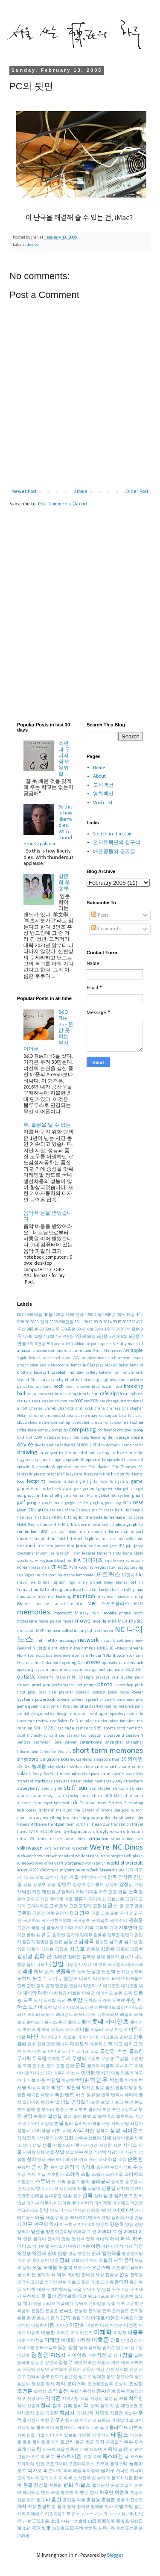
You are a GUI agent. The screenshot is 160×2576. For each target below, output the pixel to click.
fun (113, 1482)
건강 (112, 1892)
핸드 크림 (50, 2493)
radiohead (82, 1706)
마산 (33, 2037)
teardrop (135, 1803)
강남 (51, 1885)
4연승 (68, 1337)
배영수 (47, 2095)
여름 (85, 2246)
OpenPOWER (89, 1663)
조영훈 (24, 2391)
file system (72, 1474)
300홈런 (68, 1329)
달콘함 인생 (66, 1986)
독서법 (49, 2001)
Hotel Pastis (28, 1525)
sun (83, 1788)
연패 (96, 2253)
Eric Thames (124, 1467)
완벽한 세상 (92, 2275)
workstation (95, 1863)
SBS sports (104, 1728)
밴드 (69, 2095)
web (21, 1856)
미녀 (119, 2066)
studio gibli (51, 1789)
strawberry (133, 1781)
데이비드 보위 (109, 1993)
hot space (134, 1518)
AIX (116, 1344)
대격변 (85, 1986)
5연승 (102, 1336)
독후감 (74, 2000)
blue (121, 1380)
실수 (77, 2196)
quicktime (49, 1706)
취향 (45, 2421)
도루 (27, 2000)
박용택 (34, 2088)
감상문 (125, 1877)
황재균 (83, 2507)
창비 (77, 2406)
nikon (75, 1648)
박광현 (67, 2081)
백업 (59, 2095)
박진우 (58, 2088)
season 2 (96, 1735)
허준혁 (122, 2492)
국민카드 (31, 1921)
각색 (102, 1878)
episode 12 (95, 1460)
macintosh (84, 1596)
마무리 (136, 2029)
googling (97, 1503)
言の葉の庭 (127, 2529)
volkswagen (30, 1848)
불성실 (55, 2116)
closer (138, 1416)
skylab (75, 1767)
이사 (104, 2326)
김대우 (86, 1935)
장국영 (23, 2363)
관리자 (61, 1913)
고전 (73, 1906)
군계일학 (100, 1921)
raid (107, 1706)
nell (40, 1640)
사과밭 (94, 2124)
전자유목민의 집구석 (116, 842)
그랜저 (23, 1928)
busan (93, 1394)
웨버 (27, 2304)
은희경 (136, 2311)
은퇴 (106, 2311)
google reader (76, 1503)
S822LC (50, 1728)
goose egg (113, 1503)
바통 (41, 2081)
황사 (71, 2507)
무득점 (39, 2059)
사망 (125, 2124)
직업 (84, 2399)
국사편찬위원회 (56, 1921)
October (23, 1663)
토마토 (38, 2442)
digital (69, 1445)
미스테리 (43, 2073)
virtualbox (98, 1839)
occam (122, 1656)
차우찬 (136, 2398)
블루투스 (124, 2117)
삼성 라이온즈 (126, 2130)
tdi (74, 1803)
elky (35, 1460)
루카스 (29, 2030)
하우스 (70, 2478)
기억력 (101, 1928)
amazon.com (44, 1351)
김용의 (33, 1949)
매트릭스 (98, 2044)
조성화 (120, 2384)
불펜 (77, 2117)
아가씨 (32, 2203)
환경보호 (46, 2507)
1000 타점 (34, 1315)
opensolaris (112, 1663)
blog (95, 1380)
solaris (24, 1773)
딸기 (57, 2007)
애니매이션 (122, 2210)
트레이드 (26, 2449)
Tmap (96, 1824)
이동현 (37, 2326)
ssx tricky (134, 1774)
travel (137, 1824)
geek (77, 1489)
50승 (91, 1337)
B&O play (95, 1365)
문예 (50, 2066)
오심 (37, 2268)
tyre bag (70, 1832)
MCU (138, 1604)
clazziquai (108, 1416)
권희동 (136, 1920)
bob (38, 1387)
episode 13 (116, 1460)
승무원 (131, 2182)
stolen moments (97, 1781)
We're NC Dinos (116, 1848)
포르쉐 (37, 2457)
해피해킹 (31, 2493)
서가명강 (89, 2146)
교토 (105, 1913)
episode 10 (75, 1460)
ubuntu (85, 1831)
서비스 (130, 2145)
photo (105, 1685)
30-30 (39, 1329)
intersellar (126, 1539)
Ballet (123, 1365)
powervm (79, 1700)
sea (62, 1736)
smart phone (117, 1767)
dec (76, 1438)
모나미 (68, 2052)
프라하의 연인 (30, 2464)
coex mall (122, 1423)
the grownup (91, 1818)
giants (66, 1496)
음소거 (43, 2318)
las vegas (97, 1567)
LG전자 (128, 1575)
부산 (106, 2110)
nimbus (88, 1648)
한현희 (55, 2485)
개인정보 (51, 1892)
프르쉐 (102, 2464)
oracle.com (73, 1670)
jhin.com (40, 1553)
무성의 (79, 2059)
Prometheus (123, 1700)
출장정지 (31, 2421)
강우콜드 (95, 1885)
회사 (109, 2507)
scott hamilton (130, 1728)
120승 (59, 1315)
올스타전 (26, 2275)
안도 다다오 (61, 2211)
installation (44, 1539)
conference (107, 1430)
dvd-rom (88, 1453)
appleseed (51, 1358)
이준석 (23, 2341)
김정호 (61, 1949)
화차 (21, 2507)
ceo (102, 1401)
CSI (29, 1438)
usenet (56, 1839)
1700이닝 (93, 1315)
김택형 (88, 1957)
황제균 (96, 2507)
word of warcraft (49, 1863)
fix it (129, 1474)
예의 (93, 2261)
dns (101, 1445)
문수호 (38, 2066)
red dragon (97, 1714)
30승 (99, 1329)
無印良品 (61, 2529)
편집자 (23, 2457)
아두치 (46, 2203)
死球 (36, 2529)
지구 (21, 2399)
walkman (61, 1848)
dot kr (138, 1445)
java (105, 1546)
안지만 (79, 2211)
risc (53, 1721)
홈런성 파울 (74, 2500)
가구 (138, 1870)
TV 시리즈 (43, 1831)
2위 (29, 1329)
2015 (117, 1322)
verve (70, 1839)
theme (40, 1824)
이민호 (76, 2325)
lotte (44, 1590)
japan (81, 1546)
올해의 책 (46, 2275)
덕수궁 (88, 1993)
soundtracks (76, 1774)
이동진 (113, 2318)
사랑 (106, 2124)
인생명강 (129, 2341)
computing (82, 1430)
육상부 (23, 2311)
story (117, 1781)
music (136, 1621)
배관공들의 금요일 (114, 851)
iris (41, 1546)
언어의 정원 (58, 2239)
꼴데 (100, 1957)
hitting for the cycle (83, 1517)
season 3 (115, 1735)
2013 (97, 1322)
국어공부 (81, 1921)
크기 (50, 2428)
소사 (102, 2160)
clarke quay (86, 1415)
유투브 (122, 2304)
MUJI (122, 1621)
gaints (123, 1482)
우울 (77, 2290)
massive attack (50, 1604)
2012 (88, 1322)
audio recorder (52, 1365)
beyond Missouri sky (35, 1380)
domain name (118, 1445)
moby (138, 1613)
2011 (79, 1322)
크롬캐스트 (65, 2428)
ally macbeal (131, 1344)
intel (61, 1539)
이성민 (131, 2325)
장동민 (37, 2363)
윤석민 (66, 2311)
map (139, 1597)
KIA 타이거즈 (88, 1560)
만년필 (125, 2037)
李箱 (26, 2529)
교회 (114, 1913)
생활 (47, 2145)
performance (63, 1685)
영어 (45, 2261)
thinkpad (56, 1824)
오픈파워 (120, 2268)
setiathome (91, 1742)
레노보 (47, 2015)
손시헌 (40, 2167)
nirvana (135, 1648)
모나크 (82, 2052)
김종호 (77, 1949)
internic (109, 1539)
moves (67, 1621)
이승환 (48, 2333)
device (32, 244)
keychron (65, 1561)
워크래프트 (98, 2297)
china (100, 1408)
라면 (89, 2007)
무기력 (24, 2059)
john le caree (84, 1553)
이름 (49, 2325)
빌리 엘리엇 (75, 2124)
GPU (127, 1503)
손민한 (135, 2159)
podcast (98, 1692)
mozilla (99, 1621)
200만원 (66, 1322)
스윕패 (98, 2175)
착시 (21, 2406)
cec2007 (76, 1401)
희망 (119, 2507)
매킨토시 (79, 2044)
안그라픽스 (27, 2211)
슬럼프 (73, 2182)
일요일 (94, 2348)
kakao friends (109, 1553)
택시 (105, 2435)
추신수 (130, 2413)
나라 (40, 1965)
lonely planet (89, 1583)
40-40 (27, 1337)
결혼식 (81, 1899)
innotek (24, 1539)
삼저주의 (45, 2138)
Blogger (115, 2555)
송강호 (88, 2167)
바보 (31, 2080)
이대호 (98, 2318)
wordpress (74, 1863)
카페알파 (119, 2421)
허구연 (106, 2492)
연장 (72, 2254)
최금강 (67, 2413)
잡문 (138, 2356)
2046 (135, 1322)
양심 (129, 2225)
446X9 (49, 1337)
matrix (77, 1604)
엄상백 (78, 2239)
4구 (58, 1337)
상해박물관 (123, 2138)
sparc (105, 1774)
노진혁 (109, 1972)
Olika (46, 1663)
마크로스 (109, 2037)
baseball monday (67, 1372)
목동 (122, 2051)
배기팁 (33, 2095)
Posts (100, 915)
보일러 (107, 2102)
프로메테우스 (81, 2464)
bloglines (108, 1380)
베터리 (131, 2095)
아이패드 (120, 2203)
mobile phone (117, 1613)
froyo (103, 1482)
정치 (50, 2384)
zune (120, 1870)
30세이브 (85, 1329)
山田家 (94, 2521)
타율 (40, 2435)
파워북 (110, 2449)
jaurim (93, 1546)
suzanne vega (42, 1796)
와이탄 (73, 2275)
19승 (130, 1315)
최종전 (116, 2413)
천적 (94, 2406)
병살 (65, 2102)
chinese (113, 1408)
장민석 (51, 2363)
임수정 (136, 2348)
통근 (80, 2442)
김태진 (74, 1957)
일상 (73, 2348)
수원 (138, 2167)
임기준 (108, 2348)
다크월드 (134, 1979)
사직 (78, 2130)
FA (140, 1467)
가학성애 (87, 1878)
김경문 (43, 1935)
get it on (130, 1489)
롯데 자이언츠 (110, 2022)
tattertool (61, 1803)
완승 (124, 2275)
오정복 (65, 2268)
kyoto (83, 1568)
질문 (108, 2399)
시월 (82, 2189)
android (64, 1350)
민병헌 (88, 2073)
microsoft (63, 1613)
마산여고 (49, 2037)
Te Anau (88, 1803)
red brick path (131, 1706)
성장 (41, 2160)
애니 (105, 2211)
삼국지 (102, 2131)
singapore (27, 1759)
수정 (21, 2175)
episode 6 (25, 1467)
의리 (85, 2318)
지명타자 (35, 2399)
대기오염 (129, 1986)
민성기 (103, 2073)
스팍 (61, 2182)
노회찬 (122, 1972)
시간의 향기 (33, 2189)
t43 (116, 1796)
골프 (113, 1906)
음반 (31, 2318)
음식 (55, 2318)
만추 (31, 2044)
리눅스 (57, 2030)
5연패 (114, 1337)
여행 (95, 2246)
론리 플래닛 (69, 2022)
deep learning (93, 1438)
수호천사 (55, 2175)
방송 (133, 2088)
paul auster (122, 1677)
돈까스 (90, 2001)
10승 (48, 1315)
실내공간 (52, 2196)
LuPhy (129, 1590)
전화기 (56, 2377)
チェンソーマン (86, 2514)
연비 (52, 2253)
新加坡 (108, 2521)
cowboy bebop (130, 1430)
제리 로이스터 (71, 2384)
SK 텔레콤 (35, 1767)
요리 (104, 2282)
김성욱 (86, 1942)
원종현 (126, 2297)
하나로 (122, 2471)
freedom (54, 1482)
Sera (58, 1742)
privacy (105, 1700)
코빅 (138, 2421)
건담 (122, 1892)
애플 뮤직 (55, 2218)
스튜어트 (45, 2181)
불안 (67, 2117)
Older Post (136, 491)
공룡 (138, 1906)
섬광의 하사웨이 (122, 2152)
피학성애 (90, 2471)
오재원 (50, 2268)
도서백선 (103, 785)
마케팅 (93, 2037)
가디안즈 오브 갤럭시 (37, 1878)
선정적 (90, 2152)
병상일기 (80, 2102)
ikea (72, 1532)
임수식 (122, 2348)
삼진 (59, 2138)
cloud (22, 1422)
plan (52, 1692)
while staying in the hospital (100, 1856)
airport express (99, 1344)
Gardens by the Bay (48, 1489)
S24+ (38, 1728)
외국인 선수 (55, 2282)
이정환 (119, 2333)
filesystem (93, 1474)
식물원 (93, 2189)
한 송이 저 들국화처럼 (112, 2478)
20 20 (24, 1322)
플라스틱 (118, 2464)
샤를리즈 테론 (66, 2146)
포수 (50, 2457)
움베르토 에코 (72, 2296)
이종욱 (135, 2332)
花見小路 (107, 2529)
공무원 (24, 1913)
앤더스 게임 (99, 2218)
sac (61, 1728)
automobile (76, 1365)
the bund (64, 1810)
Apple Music (29, 1358)
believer (105, 1373)
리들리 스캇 (101, 2030)
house (46, 1525)
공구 (129, 1906)
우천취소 (31, 2297)
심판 (108, 2196)
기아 (79, 1928)
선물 (50, 2152)
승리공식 (100, 2182)
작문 (91, 2356)
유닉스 (81, 2304)
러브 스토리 (28, 2015)
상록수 (81, 2138)
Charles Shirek (42, 1408)
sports (117, 1773)
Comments (106, 929)
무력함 (53, 2059)
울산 (51, 2296)
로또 (21, 2022)
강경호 (39, 1885)
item (49, 1546)
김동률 (99, 1935)
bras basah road (107, 1387)
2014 (107, 1322)
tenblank (46, 1810)
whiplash (134, 1856)
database (52, 1438)
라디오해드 (73, 2007)
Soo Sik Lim (53, 1774)
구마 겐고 (129, 1913)
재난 (78, 2363)
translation (121, 1825)
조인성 (40, 2391)
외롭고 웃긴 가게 (83, 2282)
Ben (117, 1373)
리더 (69, 2030)
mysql (86, 1631)
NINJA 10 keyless (112, 1648)
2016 (126, 1322)
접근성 (70, 2377)
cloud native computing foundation (59, 1423)
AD (70, 1344)
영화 (64, 2260)
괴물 (95, 1913)
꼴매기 (112, 1957)
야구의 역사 (46, 2224)
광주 (84, 1913)
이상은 (116, 2326)
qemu (22, 1706)
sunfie (23, 1796)
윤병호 (51, 2311)
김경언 (58, 1935)
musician (26, 1631)
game (137, 1481)
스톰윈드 (25, 2182)
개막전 (24, 1892)
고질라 (85, 1906)
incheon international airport (115, 1532)
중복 (120, 2391)
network (88, 1640)
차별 (123, 2399)
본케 (21, 2110)
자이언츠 (76, 2355)
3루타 (109, 1329)
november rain (75, 1656)
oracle (56, 1669)
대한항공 (58, 1993)
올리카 (136, 2268)
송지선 (102, 2167)
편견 (138, 2450)
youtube (72, 1870)
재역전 (89, 2363)
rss (140, 1721)
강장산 (126, 1885)
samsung (84, 1728)
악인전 (136, 2203)
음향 (76, 2318)
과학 (50, 1913)
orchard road (111, 1669)
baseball (41, 1372)
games (23, 1489)
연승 (62, 2253)
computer (60, 1430)
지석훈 (53, 2398)
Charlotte (65, 1408)
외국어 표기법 (30, 2282)
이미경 (61, 2326)
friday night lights (80, 1482)
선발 (59, 2152)
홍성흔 (108, 2500)
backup (111, 1365)
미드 (129, 2066)
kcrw (33, 1561)
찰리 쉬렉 (62, 2406)
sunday (136, 1789)
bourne (72, 1387)
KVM (73, 1568)
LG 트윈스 (107, 1575)
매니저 (62, 2044)
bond (47, 1387)
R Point (65, 1706)
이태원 (68, 2340)
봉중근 (61, 2110)
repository (116, 1714)
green (21, 1510)
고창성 (100, 1906)
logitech (59, 1583)
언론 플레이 (34, 2239)
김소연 (101, 1942)
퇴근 (89, 2442)
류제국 (43, 2030)
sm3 (99, 1767)
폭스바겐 (112, 2456)
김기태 (72, 1935)
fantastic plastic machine (39, 1474)
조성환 (136, 2384)
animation (82, 1351)
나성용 (71, 1965)
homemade (114, 1517)
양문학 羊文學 (64, 883)
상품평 (94, 2138)
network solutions (117, 1641)
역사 (128, 2246)
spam (94, 1774)
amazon (24, 1350)
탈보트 (70, 2435)
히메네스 (35, 2514)
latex (111, 1568)
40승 (38, 1336)
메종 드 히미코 (46, 2052)
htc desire (80, 1525)
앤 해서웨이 (75, 2218)
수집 (41, 2175)
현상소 (136, 2493)
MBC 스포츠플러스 (108, 1604)
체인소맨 (129, 2406)
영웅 (54, 2261)
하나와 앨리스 (39, 2478)
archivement (119, 1358)
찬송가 (33, 2406)
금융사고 (55, 1928)
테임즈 (120, 2435)
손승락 (23, 2167)
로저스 (50, 2022)
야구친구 (68, 2225)
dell (111, 1437)
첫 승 (114, 2406)
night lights (58, 1648)
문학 (80, 2065)
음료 (21, 2318)
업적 (90, 2239)
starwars (61, 1781)
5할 (124, 1337)
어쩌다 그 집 (109, 2232)
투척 (138, 2442)
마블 (21, 2037)
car (20, 1401)
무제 (27, 2066)
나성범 (55, 1964)
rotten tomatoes (122, 1721)
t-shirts (96, 1796)
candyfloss (133, 1394)
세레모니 (55, 2160)
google (33, 1503)
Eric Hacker (99, 1467)
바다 (21, 2081)
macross (105, 1597)
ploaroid (83, 1692)
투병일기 (114, 2442)
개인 (36, 1892)
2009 (53, 1322)
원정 (115, 2297)
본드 (138, 2102)
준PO (101, 2391)
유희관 (136, 2304)
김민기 (127, 1935)
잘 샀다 (115, 2356)
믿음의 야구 (132, 2073)
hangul (136, 1510)
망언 (51, 2044)
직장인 (96, 2399)
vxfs (48, 1848)
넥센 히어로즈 (38, 1971)
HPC (57, 1525)
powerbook (45, 1699)
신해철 (37, 2196)
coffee (137, 1422)
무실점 (122, 2059)
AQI (76, 1358)
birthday (83, 1380)
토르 (27, 2442)
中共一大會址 (74, 2521)
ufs (96, 1832)
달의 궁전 (45, 1986)
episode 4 (135, 1460)
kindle (110, 1561)
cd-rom (61, 1401)
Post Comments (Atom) (62, 504)
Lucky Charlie (111, 1590)
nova (58, 1656)
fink (106, 1474)
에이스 (24, 2246)
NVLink (109, 1655)
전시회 (121, 2370)
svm (60, 1796)
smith (137, 1767)
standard (25, 1781)
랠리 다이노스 (129, 2007)
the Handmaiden (120, 1818)
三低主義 (40, 2521)
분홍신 (40, 2117)
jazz (113, 1546)
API (126, 1351)
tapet (48, 1803)
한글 (27, 2485)
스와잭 (72, 2174)
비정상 (47, 2124)
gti (40, 1510)
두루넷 (118, 2001)
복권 (129, 2102)
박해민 (88, 2088)
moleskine (27, 1621)
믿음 (115, 2073)
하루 (58, 2478)
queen (34, 1706)
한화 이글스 (76, 2485)
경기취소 (97, 1899)
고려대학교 (37, 1906)
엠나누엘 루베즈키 (49, 2246)
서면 (117, 2146)
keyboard (47, 1560)
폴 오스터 (134, 2457)
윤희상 (94, 2311)
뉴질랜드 (68, 1979)
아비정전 (102, 2203)
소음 (122, 2160)
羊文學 (90, 2529)
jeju (129, 1546)
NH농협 (39, 1648)
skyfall (62, 1767)
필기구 (108, 2471)
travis (22, 1832)
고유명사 (58, 1906)
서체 (40, 2152)
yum (85, 1870)
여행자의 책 (112, 2246)
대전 (43, 1993)
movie (82, 1621)
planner (66, 1692)
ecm (128, 1453)
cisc (70, 1416)
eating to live (110, 1453)
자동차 (58, 2355)
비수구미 (30, 2124)
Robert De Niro (70, 1721)
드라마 (36, 2007)
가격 (129, 1870)
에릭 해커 (132, 2239)
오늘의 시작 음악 (116, 2260)
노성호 (94, 1972)
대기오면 (111, 1986)
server (71, 1742)
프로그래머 (56, 2464)
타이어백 (54, 2435)
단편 (30, 1986)
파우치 (49, 2450)
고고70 (131, 1899)
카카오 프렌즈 (97, 2421)
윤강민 (37, 2311)
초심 (39, 2413)
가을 (74, 1877)
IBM (43, 1531)
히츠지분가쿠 (57, 2514)
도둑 (128, 1993)
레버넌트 (64, 2015)
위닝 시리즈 (44, 2304)
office (36, 1663)
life (139, 1575)
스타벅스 (133, 2174)
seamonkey (76, 1736)
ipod (30, 1546)
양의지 (23, 2232)
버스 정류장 (88, 2095)
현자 (30, 2500)
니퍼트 (85, 1979)
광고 (74, 1913)
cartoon (32, 1401)
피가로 (35, 2471)
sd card (50, 1736)
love (77, 1590)
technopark (27, 1810)
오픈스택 (101, 2268)
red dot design (29, 1714)
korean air (40, 1568)
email (45, 1460)
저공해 (29, 2370)
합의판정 (100, 2485)
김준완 (108, 1949)
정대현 (99, 2377)
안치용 (93, 2211)
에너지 (102, 2239)
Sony (37, 1774)
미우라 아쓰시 (66, 2073)
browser (46, 1394)
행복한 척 (70, 2493)
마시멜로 (67, 2037)
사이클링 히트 (46, 2131)
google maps (53, 1503)
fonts (138, 1474)
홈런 (56, 2499)
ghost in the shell (41, 1495)
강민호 (64, 1885)
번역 (105, 2095)
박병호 (117, 2080)
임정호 (23, 2356)
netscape (68, 1640)
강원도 (111, 1885)
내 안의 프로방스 (109, 1965)
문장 (60, 2066)
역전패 (39, 2253)
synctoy (72, 1796)
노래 (81, 1972)
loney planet (115, 1583)
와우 (61, 2275)
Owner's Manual (54, 1677)
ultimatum (133, 1832)
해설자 (126, 2485)
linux (22, 1582)
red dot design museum (65, 1714)
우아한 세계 (34, 2290)
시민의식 (67, 2189)
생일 (36, 2146)
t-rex (84, 1796)
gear (69, 1489)
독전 (61, 2001)
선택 (102, 2152)
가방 (63, 1878)
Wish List (103, 803)
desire (137, 1437)
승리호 (117, 2182)
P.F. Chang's (82, 1677)
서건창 (105, 2146)
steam (75, 1781)
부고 (73, 2110)
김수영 (116, 1942)
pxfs (139, 1700)
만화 (41, 2044)
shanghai (114, 1742)
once (57, 1663)
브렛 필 (89, 2117)
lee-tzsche (66, 1575)
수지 (31, 2175)
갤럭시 (67, 1892)
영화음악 (79, 2261)
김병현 (42, 1942)
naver (108, 1631)
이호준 (100, 2340)
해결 (115, 2485)
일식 (83, 2348)
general (89, 1489)
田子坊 (76, 2529)
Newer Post (24, 491)
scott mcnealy (29, 1736)
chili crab (84, 1408)
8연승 (40, 1344)
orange (90, 1670)
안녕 (44, 2210)
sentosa (24, 1742)
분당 (27, 2116)
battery (91, 1373)
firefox (117, 1474)
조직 (52, 2391)
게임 (44, 1899)
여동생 (74, 2246)
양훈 (50, 2232)
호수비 (43, 2500)
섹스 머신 (88, 2160)
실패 (98, 2196)
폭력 (97, 2457)
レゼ (26, 2521)
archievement (94, 1358)
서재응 (29, 2152)
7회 (30, 1344)
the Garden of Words (93, 1810)
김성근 (71, 1942)
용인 (133, 2282)
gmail (137, 1495)
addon (79, 1344)
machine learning (54, 1597)
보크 (119, 2102)
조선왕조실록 (100, 2384)
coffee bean (26, 1430)
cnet (109, 1423)
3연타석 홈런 (128, 1329)
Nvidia (95, 1655)
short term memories (108, 1751)
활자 (61, 2507)
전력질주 (58, 2370)
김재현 (47, 1949)
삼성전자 (26, 2138)
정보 (110, 2377)
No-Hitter (26, 1655)
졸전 (63, 2391)
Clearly (125, 1416)
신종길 (109, 2189)
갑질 (27, 1885)
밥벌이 (121, 2088)
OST (139, 1670)
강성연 (79, 1885)
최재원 (102, 2413)
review (42, 1721)
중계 (111, 2391)
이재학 (103, 2332)
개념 (138, 1885)
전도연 (42, 2370)
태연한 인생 (89, 2435)
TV (30, 1831)
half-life (122, 1510)
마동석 (121, 2030)
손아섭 (56, 2167)
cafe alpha (111, 1393)
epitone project (71, 1467)
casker (48, 1401)
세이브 (71, 2160)
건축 (133, 1892)
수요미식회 (120, 2167)
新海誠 (122, 2521)
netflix (51, 1640)
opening (69, 1663)
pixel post (37, 1692)
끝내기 (126, 1957)
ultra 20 (25, 1839)
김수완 (131, 1942)
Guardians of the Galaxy (65, 1510)
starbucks (43, 1781)
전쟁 (133, 2370)
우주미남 (120, 2290)
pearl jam (41, 1685)
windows (25, 1863)
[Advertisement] (80, 629)
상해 (106, 2138)
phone (90, 1685)
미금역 (107, 2066)
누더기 (51, 1979)
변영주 (47, 2102)
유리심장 (96, 2304)
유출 (111, 2304)
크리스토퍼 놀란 (92, 2428)
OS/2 (129, 1670)
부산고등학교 (124, 2110)
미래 (138, 2066)
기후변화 (128, 1928)
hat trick (42, 1518)
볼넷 (30, 2110)
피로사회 (52, 2471)
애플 (39, 2218)
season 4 (134, 1735)
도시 (38, 2001)
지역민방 (70, 2399)
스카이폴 (114, 2175)
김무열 (113, 1935)
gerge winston (110, 1489)
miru (96, 1613)
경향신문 (115, 1899)
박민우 (99, 2080)
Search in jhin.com (113, 834)
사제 (67, 2131)
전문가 (74, 2370)
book (58, 1386)
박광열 (54, 2080)
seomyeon (42, 1742)
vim (81, 1839)
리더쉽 (82, 2029)
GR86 (138, 1503)
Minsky (81, 1613)
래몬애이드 (105, 2007)
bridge (31, 1394)
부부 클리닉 (90, 2110)
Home (81, 491)
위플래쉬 (64, 2304)
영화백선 (103, 794)
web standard (62, 1856)
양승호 (117, 2224)
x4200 (34, 1870)
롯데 (86, 2022)
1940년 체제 (114, 1315)
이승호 (33, 2333)
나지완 (85, 1965)
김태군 (43, 1956)
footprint (36, 1481)
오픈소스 (81, 2268)
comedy (44, 1430)
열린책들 (111, 2253)
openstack (133, 1663)
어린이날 (63, 2232)
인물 (115, 2340)
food (21, 1481)
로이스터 (35, 2022)
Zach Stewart (102, 1870)
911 (50, 1344)
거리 (80, 1892)
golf (21, 1502)
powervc (63, 1700)
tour (106, 1825)
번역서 (117, 2095)
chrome (36, 1416)
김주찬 (93, 1949)
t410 (108, 1796)
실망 (67, 2196)
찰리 (46, 2405)
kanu (127, 1553)
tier (87, 1825)
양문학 (102, 2225)
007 (20, 1315)
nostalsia (44, 1656)
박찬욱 (74, 2088)
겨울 (68, 1899)
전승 (110, 2370)
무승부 (93, 2059)
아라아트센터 (66, 2203)
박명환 (82, 2080)
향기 (94, 2493)
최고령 (51, 2413)
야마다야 (86, 2225)
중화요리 (134, 2391)
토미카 (52, 2442)
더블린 (74, 1993)
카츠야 (76, 2421)
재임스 (103, 2363)
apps (66, 1358)
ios (140, 1539)
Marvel (24, 1604)
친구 (55, 2420)
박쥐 (45, 2088)
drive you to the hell (60, 1453)
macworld (124, 1597)
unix (42, 1839)
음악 (66, 2318)
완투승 (136, 2275)
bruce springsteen (70, 1394)
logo (71, 1583)
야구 (27, 2224)
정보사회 (124, 2377)
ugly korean (111, 1831)
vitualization (122, 1839)
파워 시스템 (91, 2450)
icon (62, 1532)
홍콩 (120, 2500)
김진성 (24, 1956)
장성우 (65, 2363)
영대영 (32, 2261)
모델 (94, 2052)
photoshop (124, 1685)
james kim (64, 1546)
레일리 (126, 2015)
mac (139, 1590)
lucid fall (90, 1590)
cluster (98, 1423)
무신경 (107, 2059)
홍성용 (93, 2500)
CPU (20, 1437)
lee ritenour (45, 1575)
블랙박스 (106, 2117)
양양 (138, 2225)
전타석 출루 (38, 2377)
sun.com (120, 1789)
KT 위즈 (58, 1567)
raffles (97, 1706)
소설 (112, 2159)
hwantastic (101, 1525)
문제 (70, 2066)
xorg (50, 1870)
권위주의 (118, 1921)
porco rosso (118, 1692)
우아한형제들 (59, 2290)
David (67, 1438)
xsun (59, 1870)
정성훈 (38, 2384)
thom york (74, 1825)
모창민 (107, 2051)
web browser (37, 1856)
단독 (21, 1986)
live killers (39, 1583)
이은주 (86, 2333)
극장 (35, 1928)
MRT (112, 1621)
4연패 (80, 1336)
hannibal (25, 1518)
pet (79, 1685)
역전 (138, 2246)
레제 (138, 2015)
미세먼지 (25, 2073)
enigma (58, 1460)
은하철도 (120, 2311)
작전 (101, 2355)
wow (22, 1870)
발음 (100, 2088)
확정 (32, 2507)
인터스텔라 (46, 2348)
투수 (128, 2442)
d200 (38, 1438)
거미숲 (91, 1892)
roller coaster (96, 1721)
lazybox (122, 1568)
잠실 (127, 2355)
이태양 (52, 2340)
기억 (89, 1928)
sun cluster (100, 1789)
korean (23, 1567)
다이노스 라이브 (108, 1979)
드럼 (48, 2007)
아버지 (87, 2203)
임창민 (40, 2355)
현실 (21, 2500)
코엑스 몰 (26, 2428)
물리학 (93, 2066)
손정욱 (72, 2167)
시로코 (52, 2189)
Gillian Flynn (85, 1496)
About (99, 776)
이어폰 (62, 2333)
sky (51, 1767)
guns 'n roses (101, 1510)
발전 (109, 2088)
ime (82, 1532)
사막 (115, 2124)
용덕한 (121, 2282)
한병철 (41, 2485)
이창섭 (37, 2341)
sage (69, 1728)
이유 (74, 2333)
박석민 (131, 2081)
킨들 (30, 2435)
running (24, 1728)
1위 (139, 1315)
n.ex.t (97, 1631)
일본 (62, 2348)
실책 (87, 2195)
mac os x (26, 1596)
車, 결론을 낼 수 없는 (47, 1125)
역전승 (24, 2253)
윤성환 (80, 2311)
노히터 (136, 1972)
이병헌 (92, 2326)
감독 (112, 1877)
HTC (65, 1525)
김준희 (122, 1949)
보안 (95, 2102)
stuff (70, 1788)
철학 (104, 2406)
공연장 (38, 1913)
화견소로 (134, 2500)
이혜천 (83, 2340)
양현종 (38, 2232)
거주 (103, 1892)
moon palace (49, 1621)
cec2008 (91, 1401)
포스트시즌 (68, 2456)
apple (137, 1350)
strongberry (28, 1788)
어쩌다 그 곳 (84, 2232)
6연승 (134, 1336)
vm (140, 1839)
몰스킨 (136, 2051)
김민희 (28, 1942)
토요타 (67, 2442)
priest (93, 1700)
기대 (69, 1928)
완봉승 (111, 2275)
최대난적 (84, 2413)
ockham (136, 1656)
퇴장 (100, 2442)
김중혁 (136, 1949)
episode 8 (45, 1467)
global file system (115, 1496)
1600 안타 (75, 1315)
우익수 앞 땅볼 (97, 2290)
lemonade (84, 1575)
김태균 (60, 1957)
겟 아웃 (57, 1899)
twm (59, 1832)
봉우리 (47, 2110)
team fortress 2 (112, 1803)
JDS (122, 1546)
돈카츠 (104, 2001)
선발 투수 (74, 2152)
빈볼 (59, 2124)
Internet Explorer (83, 1539)
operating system (32, 1670)
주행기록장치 (83, 2391)
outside (26, 1677)
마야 (81, 2037)
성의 (31, 2159)
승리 (85, 2182)
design (122, 1437)
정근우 (85, 2377)
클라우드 (118, 2428)
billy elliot (65, 1380)
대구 (97, 1986)
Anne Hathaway (107, 1351)
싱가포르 (123, 2196)
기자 (113, 1928)
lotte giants (60, 1590)
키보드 (136, 2428)
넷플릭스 (65, 1971)
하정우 (84, 2478)
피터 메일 (72, 2471)
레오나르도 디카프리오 (96, 2015)
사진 (89, 2131)
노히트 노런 (29, 1979)
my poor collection (62, 1631)
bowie (85, 1387)
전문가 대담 (93, 2370)
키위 (21, 2435)
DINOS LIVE (86, 1445)
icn (53, 1532)
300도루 (52, 1329)
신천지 (122, 2189)
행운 (84, 2493)
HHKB (57, 1518)
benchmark (132, 1373)
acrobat (60, 1344)
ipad (21, 1546)
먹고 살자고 (125, 2044)
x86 (43, 1870)
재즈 (115, 2363)
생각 (27, 2146)
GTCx (32, 1510)
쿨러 (40, 2428)
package (102, 1677)
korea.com (134, 1561)
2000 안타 (39, 1322)
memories (33, 1612)
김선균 (55, 1942)
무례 (66, 2059)
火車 (46, 2528)
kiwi (120, 1561)
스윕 (85, 2174)
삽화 (68, 2138)
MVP (40, 1631)
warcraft (80, 1848)
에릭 (114, 2239)
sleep (88, 1767)
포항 (87, 2457)
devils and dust (49, 1445)
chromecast (55, 1416)
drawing (27, 1452)
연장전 (84, 2254)
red (115, 1706)
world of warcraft (125, 1863)
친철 (65, 2421)
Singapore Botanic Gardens (66, 1759)
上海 (55, 2521)
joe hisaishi (60, 1553)
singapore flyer (106, 1760)
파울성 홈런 (67, 2450)
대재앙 (30, 1993)
